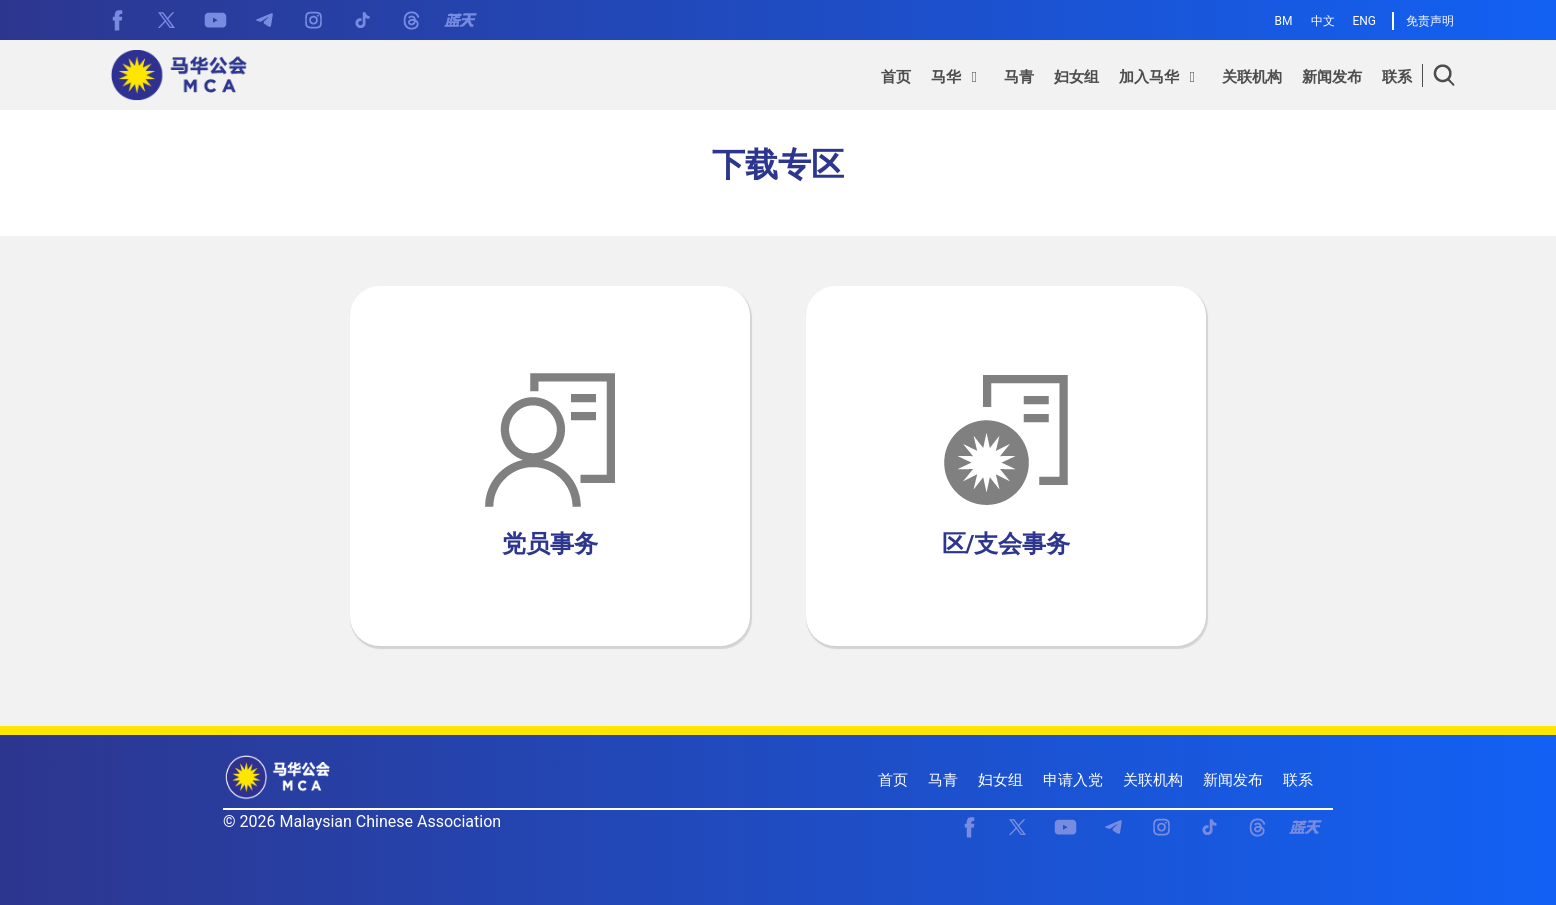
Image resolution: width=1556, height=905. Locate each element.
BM (1284, 21)
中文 (1323, 21)
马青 (943, 780)
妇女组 (1000, 780)
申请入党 (1073, 780)
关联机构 (1153, 780)
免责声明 (1430, 21)
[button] (957, 80)
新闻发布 (1233, 780)
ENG (1364, 21)
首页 (893, 780)
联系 (1298, 780)
